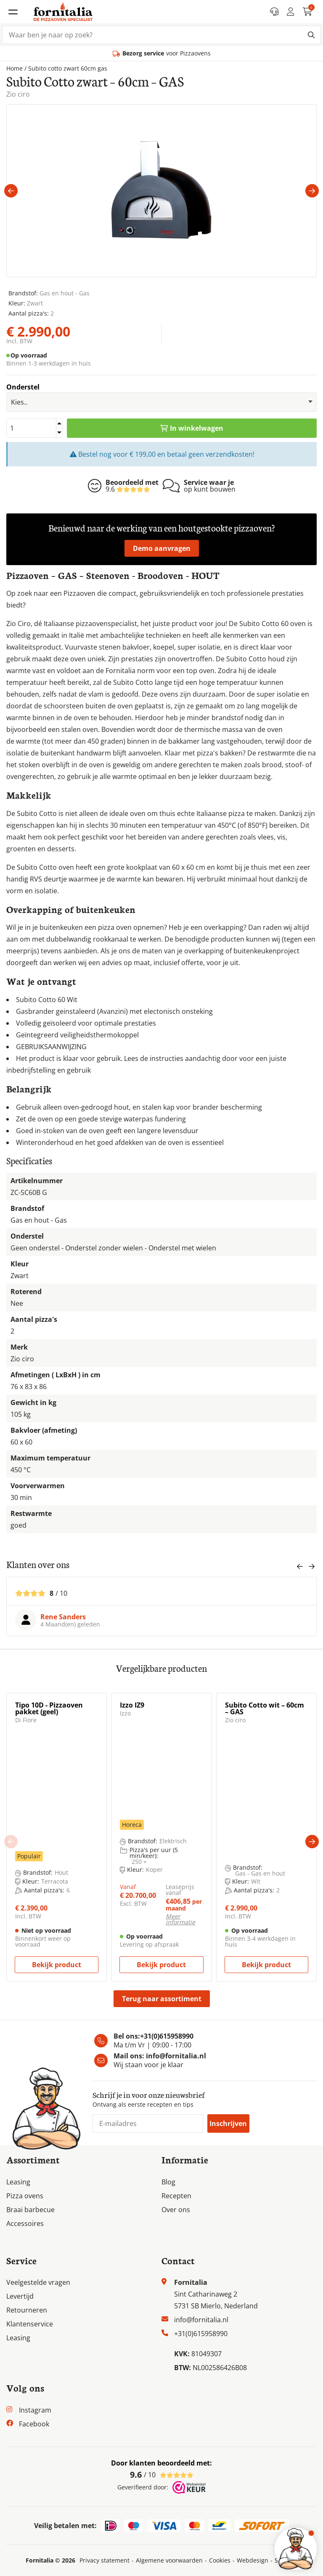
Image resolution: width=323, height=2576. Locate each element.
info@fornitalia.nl (176, 2055)
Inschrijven (228, 2123)
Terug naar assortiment (161, 1998)
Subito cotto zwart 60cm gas (67, 68)
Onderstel (23, 387)
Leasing (18, 2182)
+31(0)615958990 (166, 2036)
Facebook (34, 2424)
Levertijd (20, 2296)
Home (14, 68)
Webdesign (252, 2560)
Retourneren (26, 2310)
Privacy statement (104, 2560)
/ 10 (161, 2474)
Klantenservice (29, 2324)
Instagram (35, 2410)
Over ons (176, 2209)
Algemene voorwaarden (169, 2560)
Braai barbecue (30, 2209)
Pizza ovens (24, 2195)
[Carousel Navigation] (306, 1568)
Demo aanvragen (162, 548)
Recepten (176, 2195)
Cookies (219, 2560)
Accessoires (25, 2223)
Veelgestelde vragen (38, 2282)
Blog (168, 2182)
